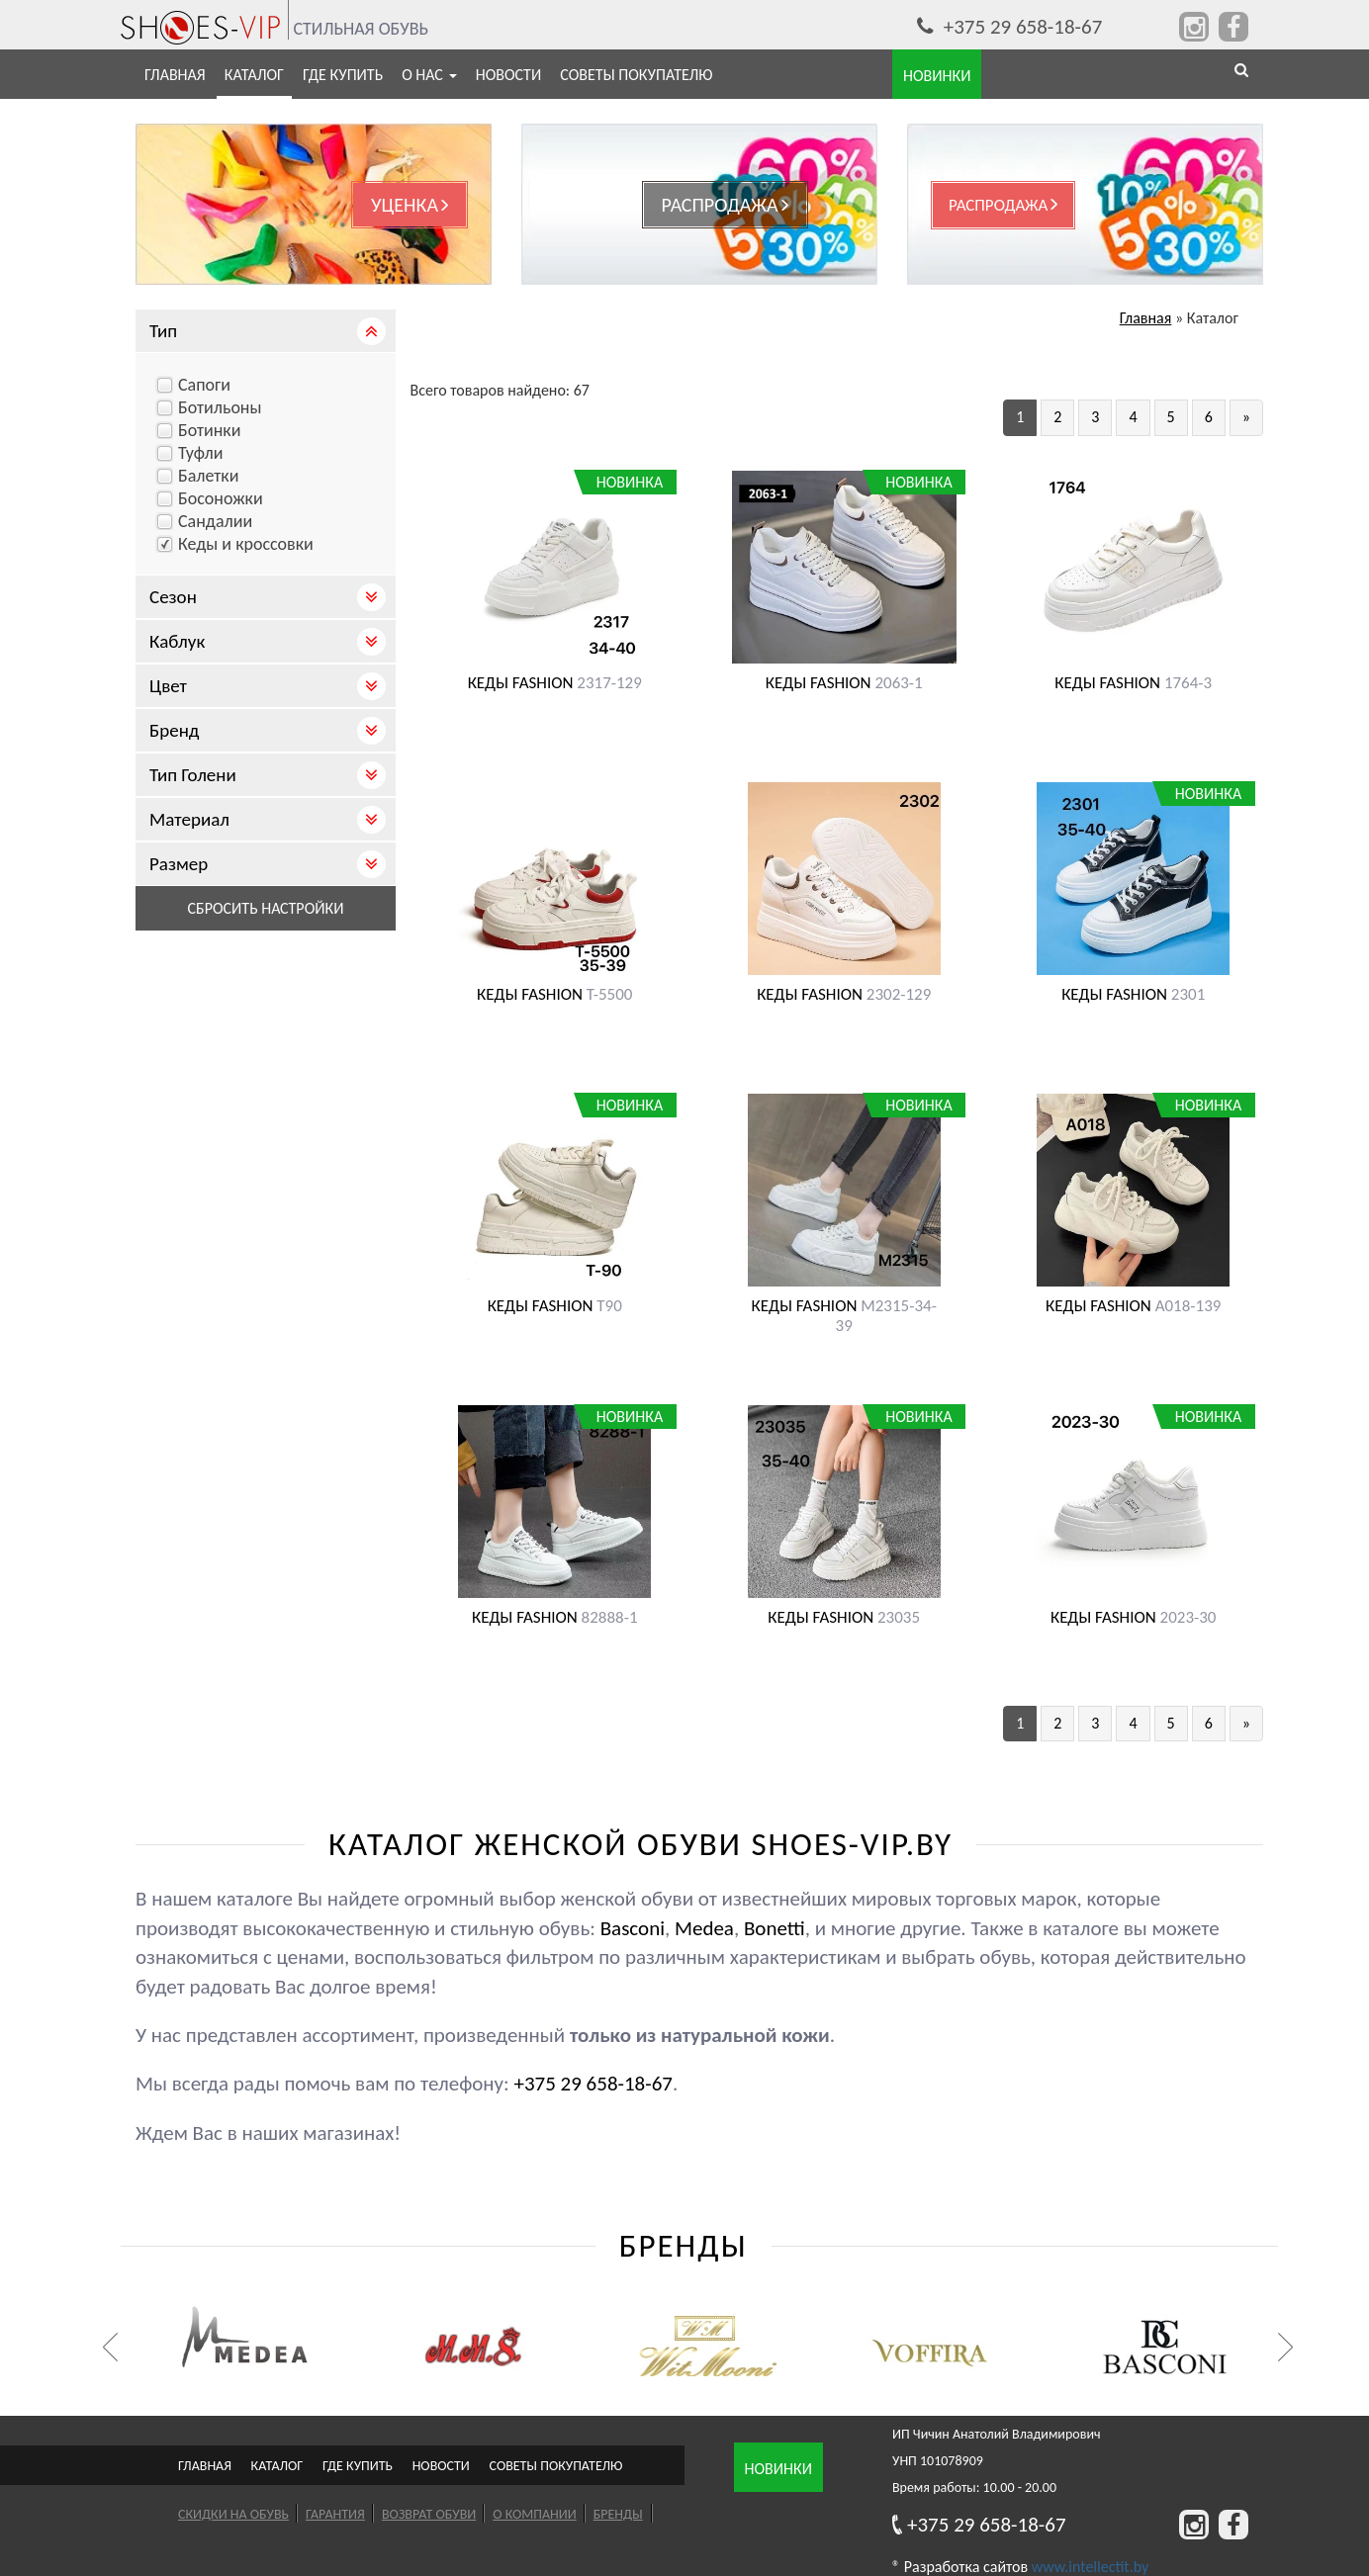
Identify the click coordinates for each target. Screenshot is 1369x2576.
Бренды (618, 2514)
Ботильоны (219, 407)
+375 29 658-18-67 (1009, 27)
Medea (704, 1928)
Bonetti (774, 1928)
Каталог (254, 74)
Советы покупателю (636, 74)
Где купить (343, 74)
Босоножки (220, 498)
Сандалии (215, 521)
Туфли (201, 453)
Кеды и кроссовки (246, 544)
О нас (429, 74)
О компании (534, 2514)
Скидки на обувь (233, 2514)
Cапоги (204, 385)
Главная (175, 74)
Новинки (778, 2468)
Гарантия (335, 2514)
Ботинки (209, 430)
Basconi (632, 1928)
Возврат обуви (429, 2514)
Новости (508, 74)
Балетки (208, 476)
